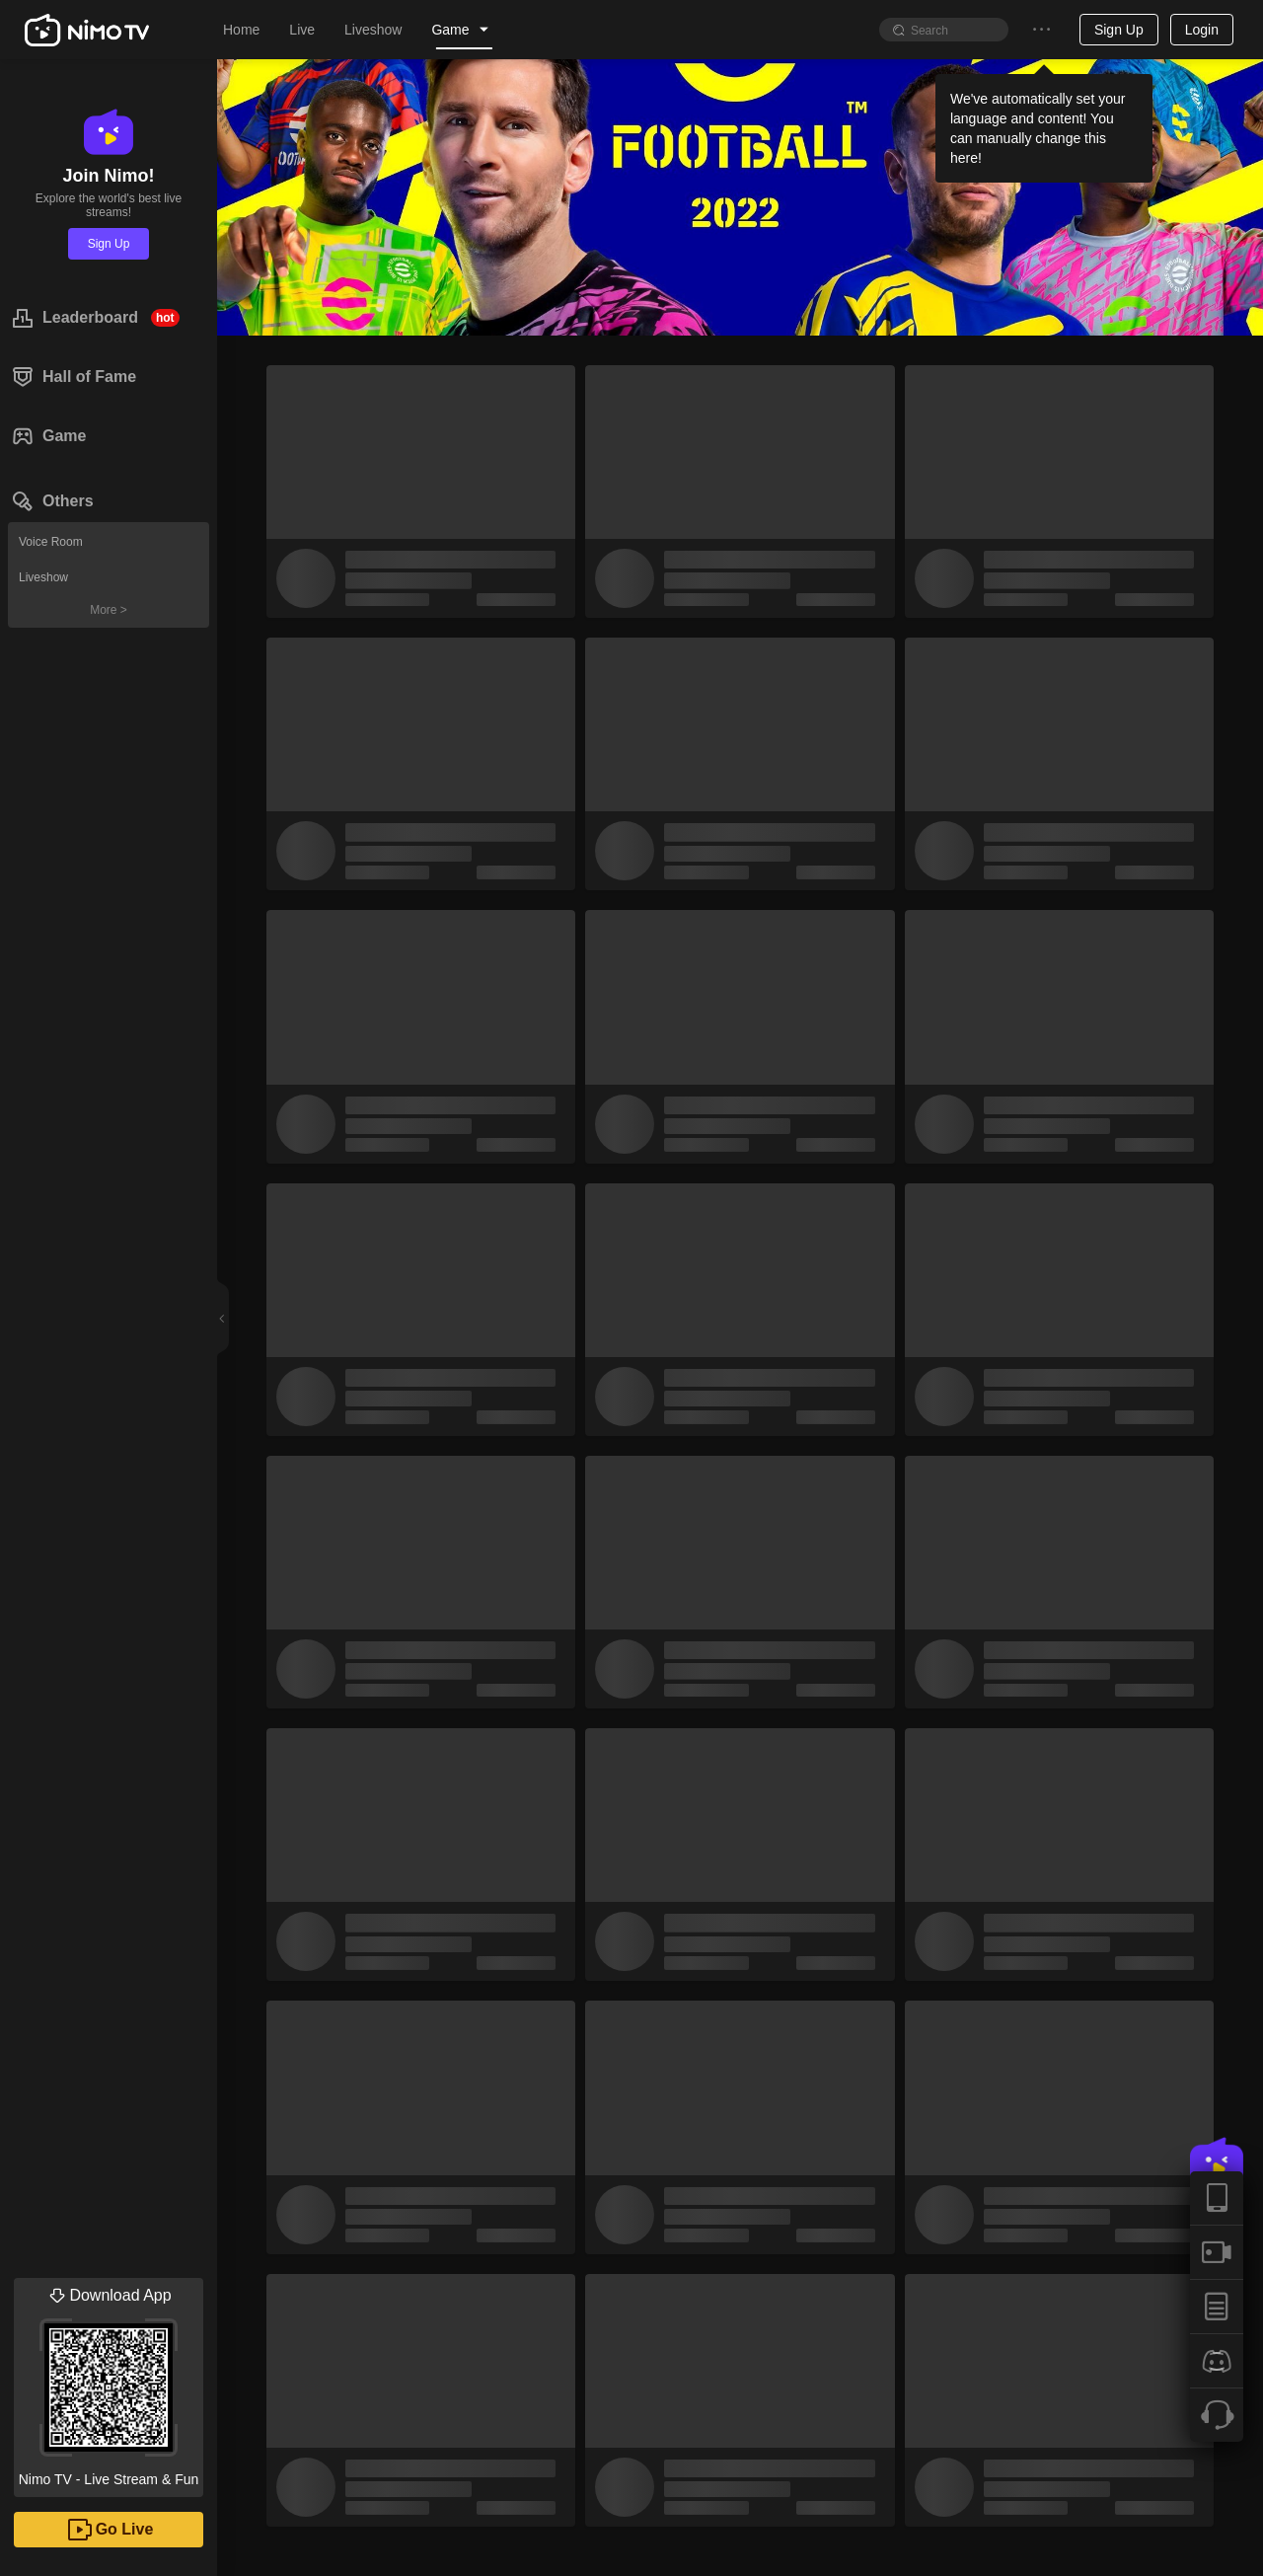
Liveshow (43, 577)
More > (108, 610)
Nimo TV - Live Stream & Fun (108, 2382)
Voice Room (51, 542)
